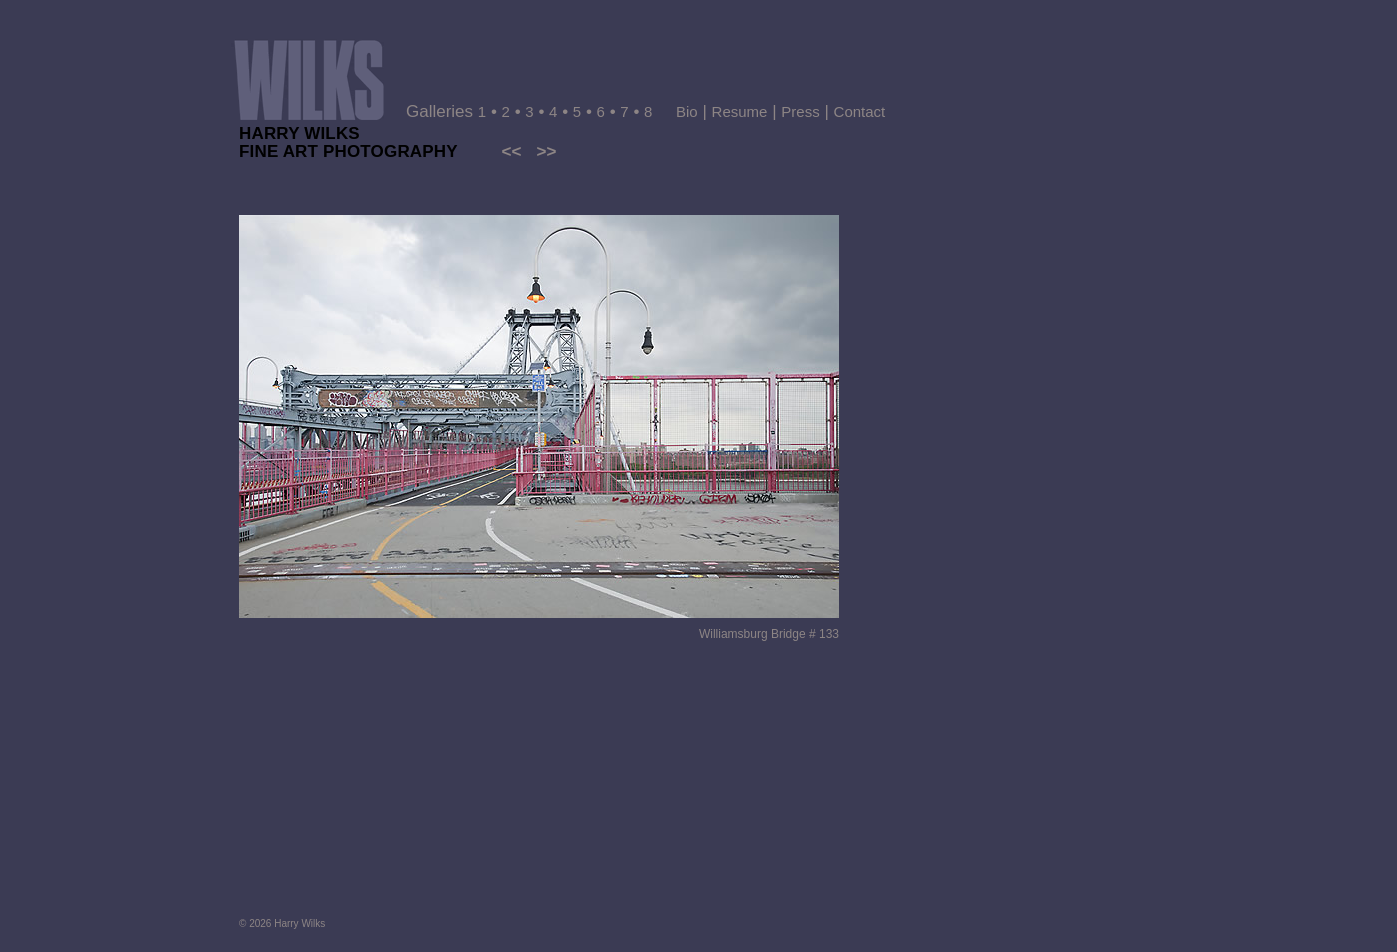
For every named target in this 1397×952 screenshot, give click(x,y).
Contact (860, 111)
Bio (687, 111)
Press (800, 111)
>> (546, 151)
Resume (740, 111)
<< (511, 151)
